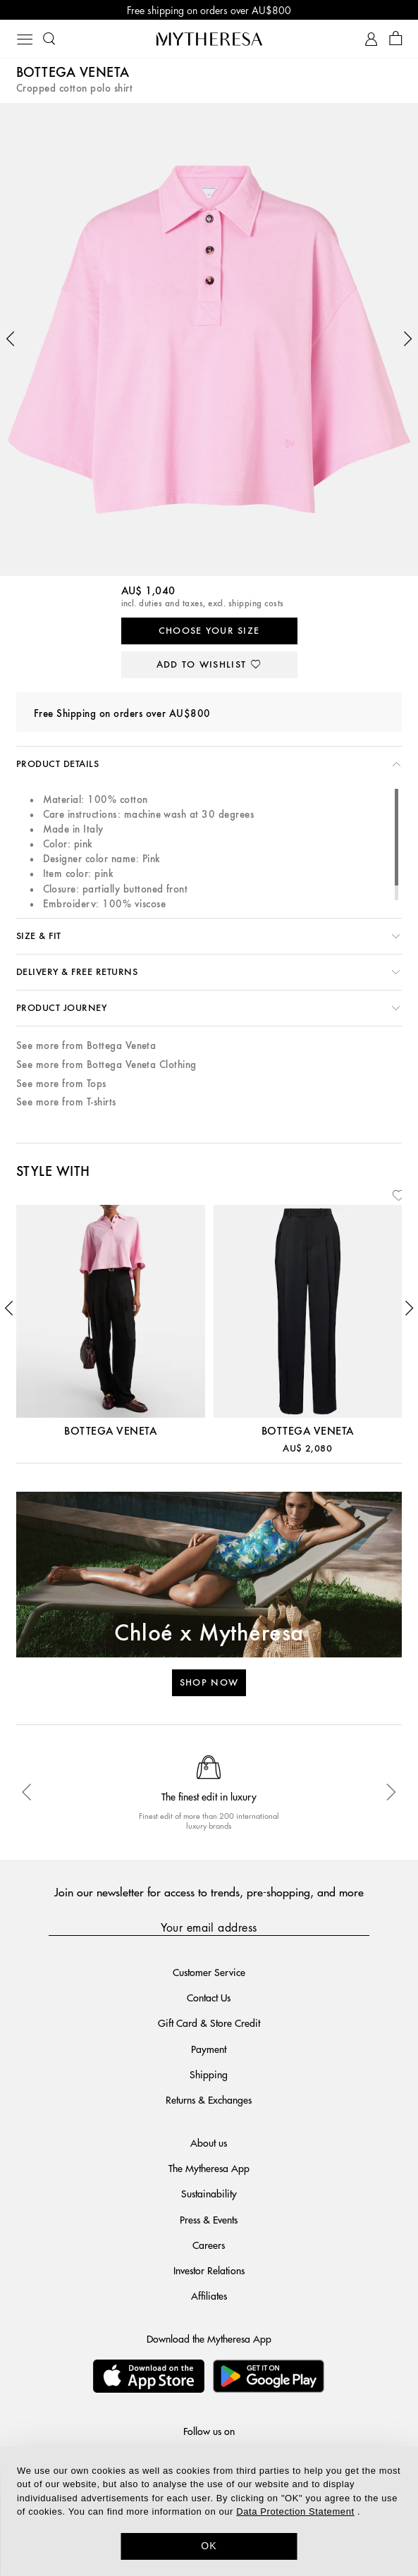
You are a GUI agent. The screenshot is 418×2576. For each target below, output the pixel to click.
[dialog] (209, 2511)
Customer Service (209, 1972)
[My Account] (371, 39)
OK (209, 2545)
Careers (208, 2245)
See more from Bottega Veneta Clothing (106, 1065)
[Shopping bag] (395, 39)
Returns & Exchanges (209, 2099)
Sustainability (209, 2193)
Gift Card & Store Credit (209, 2023)
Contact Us (208, 1997)
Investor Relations (209, 2270)
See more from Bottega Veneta (86, 1046)
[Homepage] (209, 39)
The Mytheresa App (209, 2168)
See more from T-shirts (66, 1102)
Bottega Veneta (73, 73)
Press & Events (209, 2219)
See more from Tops (61, 1084)
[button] (10, 339)
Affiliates (209, 2295)
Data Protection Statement (295, 2511)
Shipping (209, 2074)
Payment (208, 2049)
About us (208, 2142)
